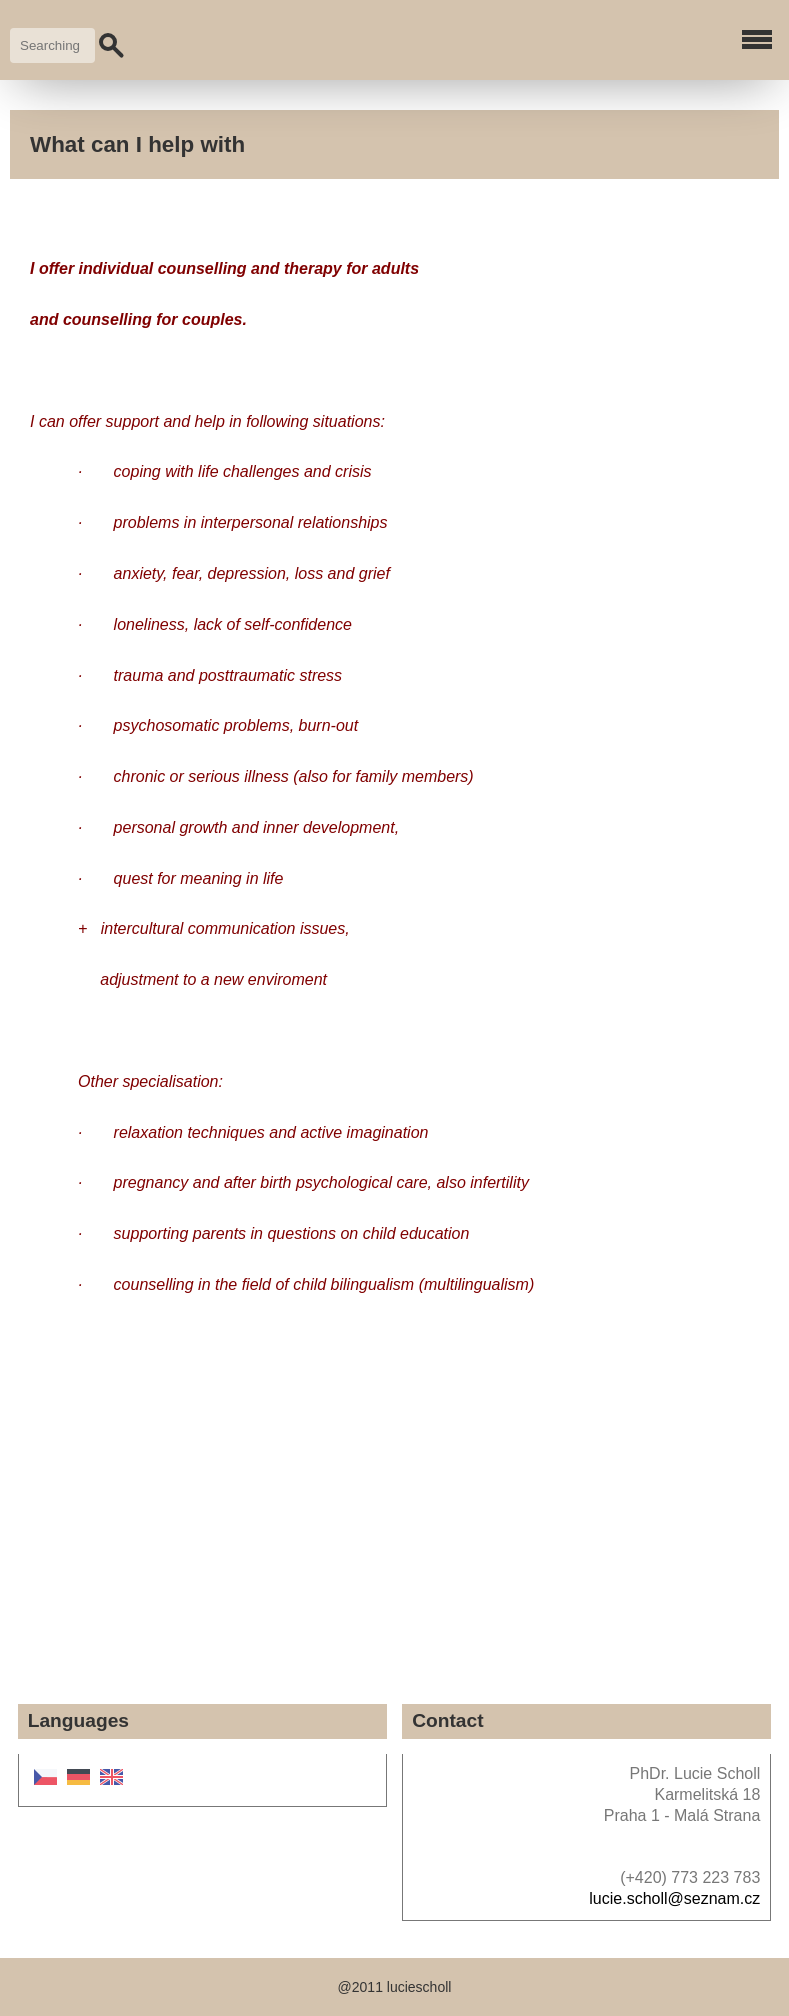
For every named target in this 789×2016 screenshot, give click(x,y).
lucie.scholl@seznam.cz (674, 1898)
